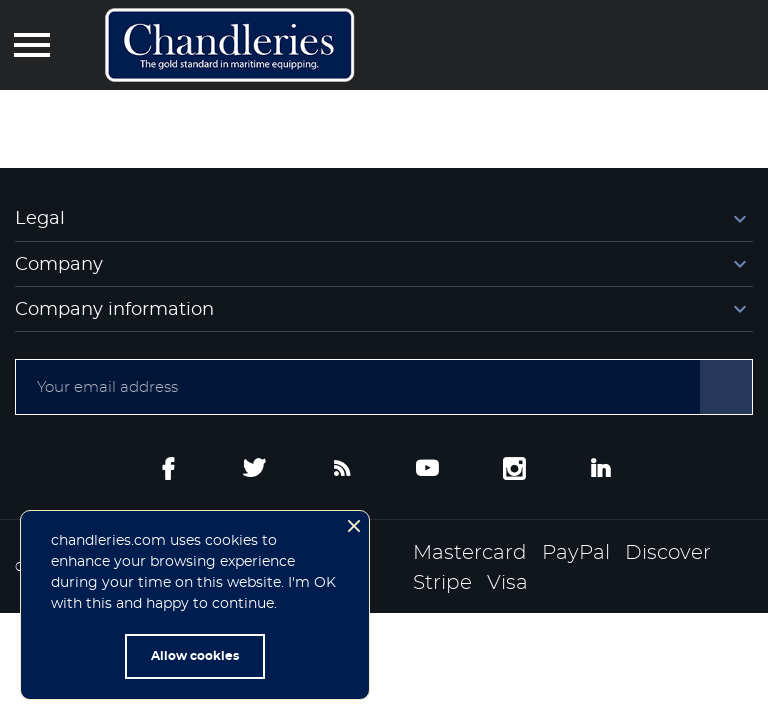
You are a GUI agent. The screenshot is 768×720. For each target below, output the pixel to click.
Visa (507, 583)
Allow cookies (195, 656)
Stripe (442, 583)
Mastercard (470, 553)
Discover (668, 553)
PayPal (576, 553)
